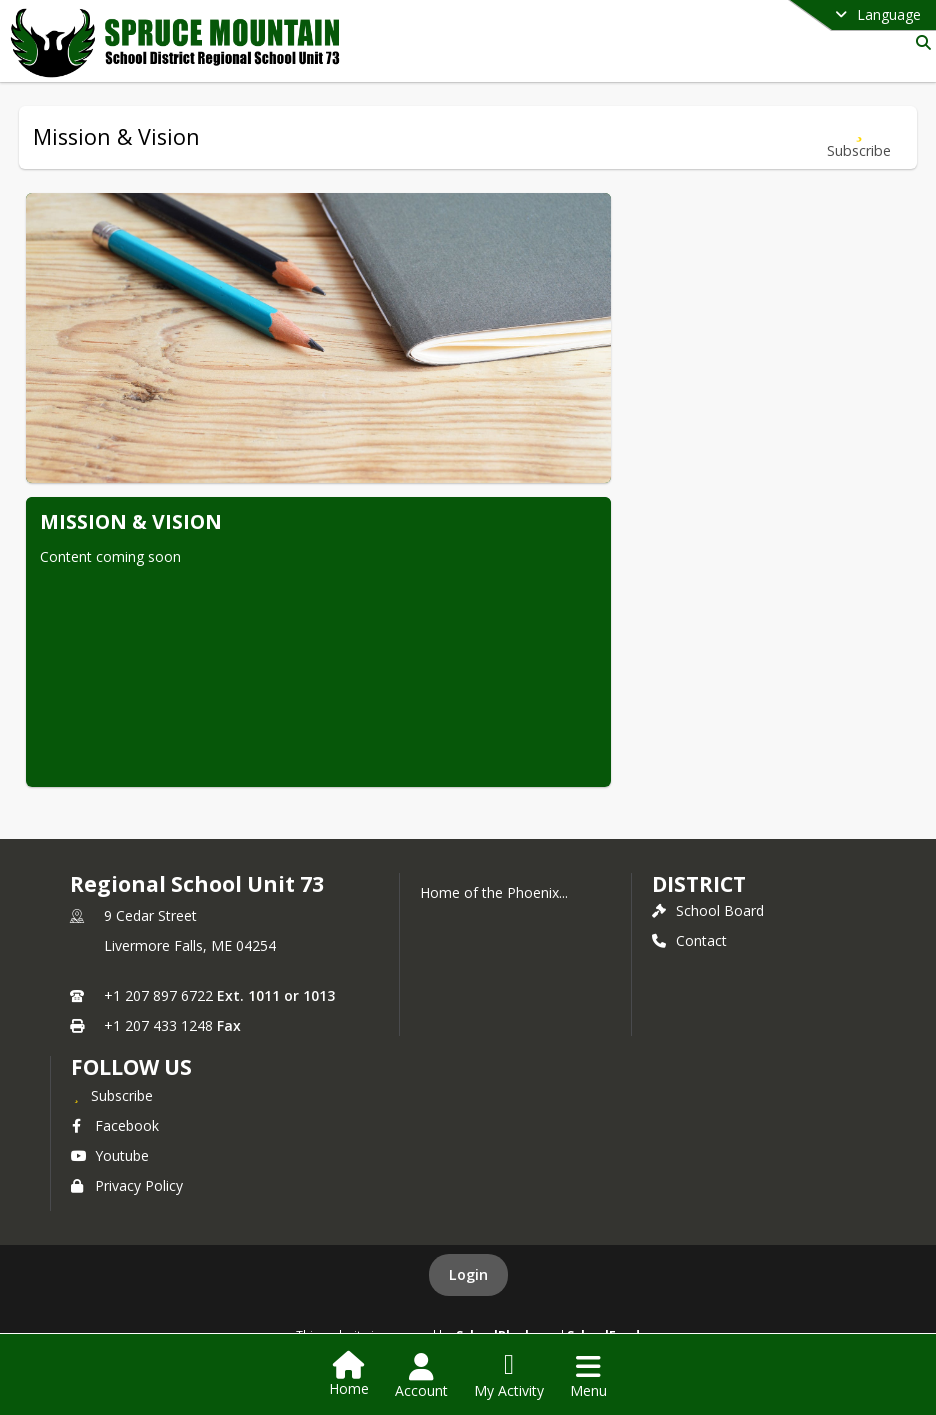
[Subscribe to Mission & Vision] (859, 137)
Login (468, 1274)
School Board (708, 910)
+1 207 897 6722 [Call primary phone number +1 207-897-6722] (158, 995)
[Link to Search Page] (919, 42)
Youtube (110, 1155)
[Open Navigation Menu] (588, 1376)
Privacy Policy (127, 1185)
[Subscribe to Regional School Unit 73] (112, 1095)
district (699, 884)
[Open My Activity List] (509, 1376)
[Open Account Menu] (421, 1376)
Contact (689, 940)
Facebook (115, 1125)
